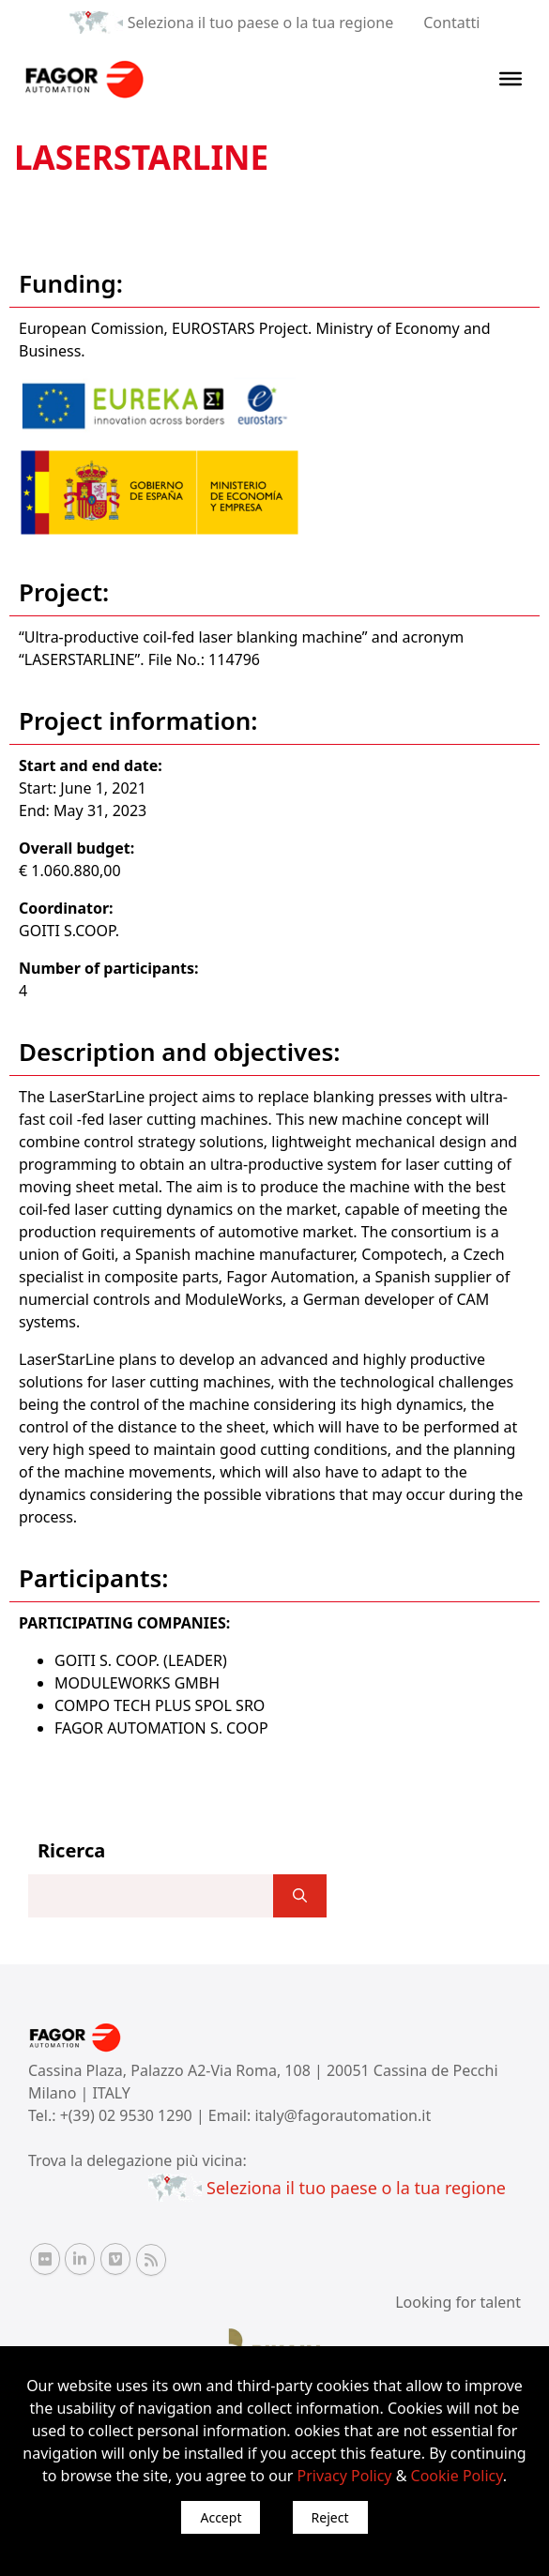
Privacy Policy (344, 2475)
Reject (330, 2517)
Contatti (451, 22)
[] (300, 1895)
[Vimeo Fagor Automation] (115, 2259)
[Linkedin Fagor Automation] (80, 2259)
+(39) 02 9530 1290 (128, 2115)
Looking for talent (458, 2302)
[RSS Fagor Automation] (151, 2260)
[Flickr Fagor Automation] (45, 2259)
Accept (220, 2517)
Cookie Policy (457, 2475)
